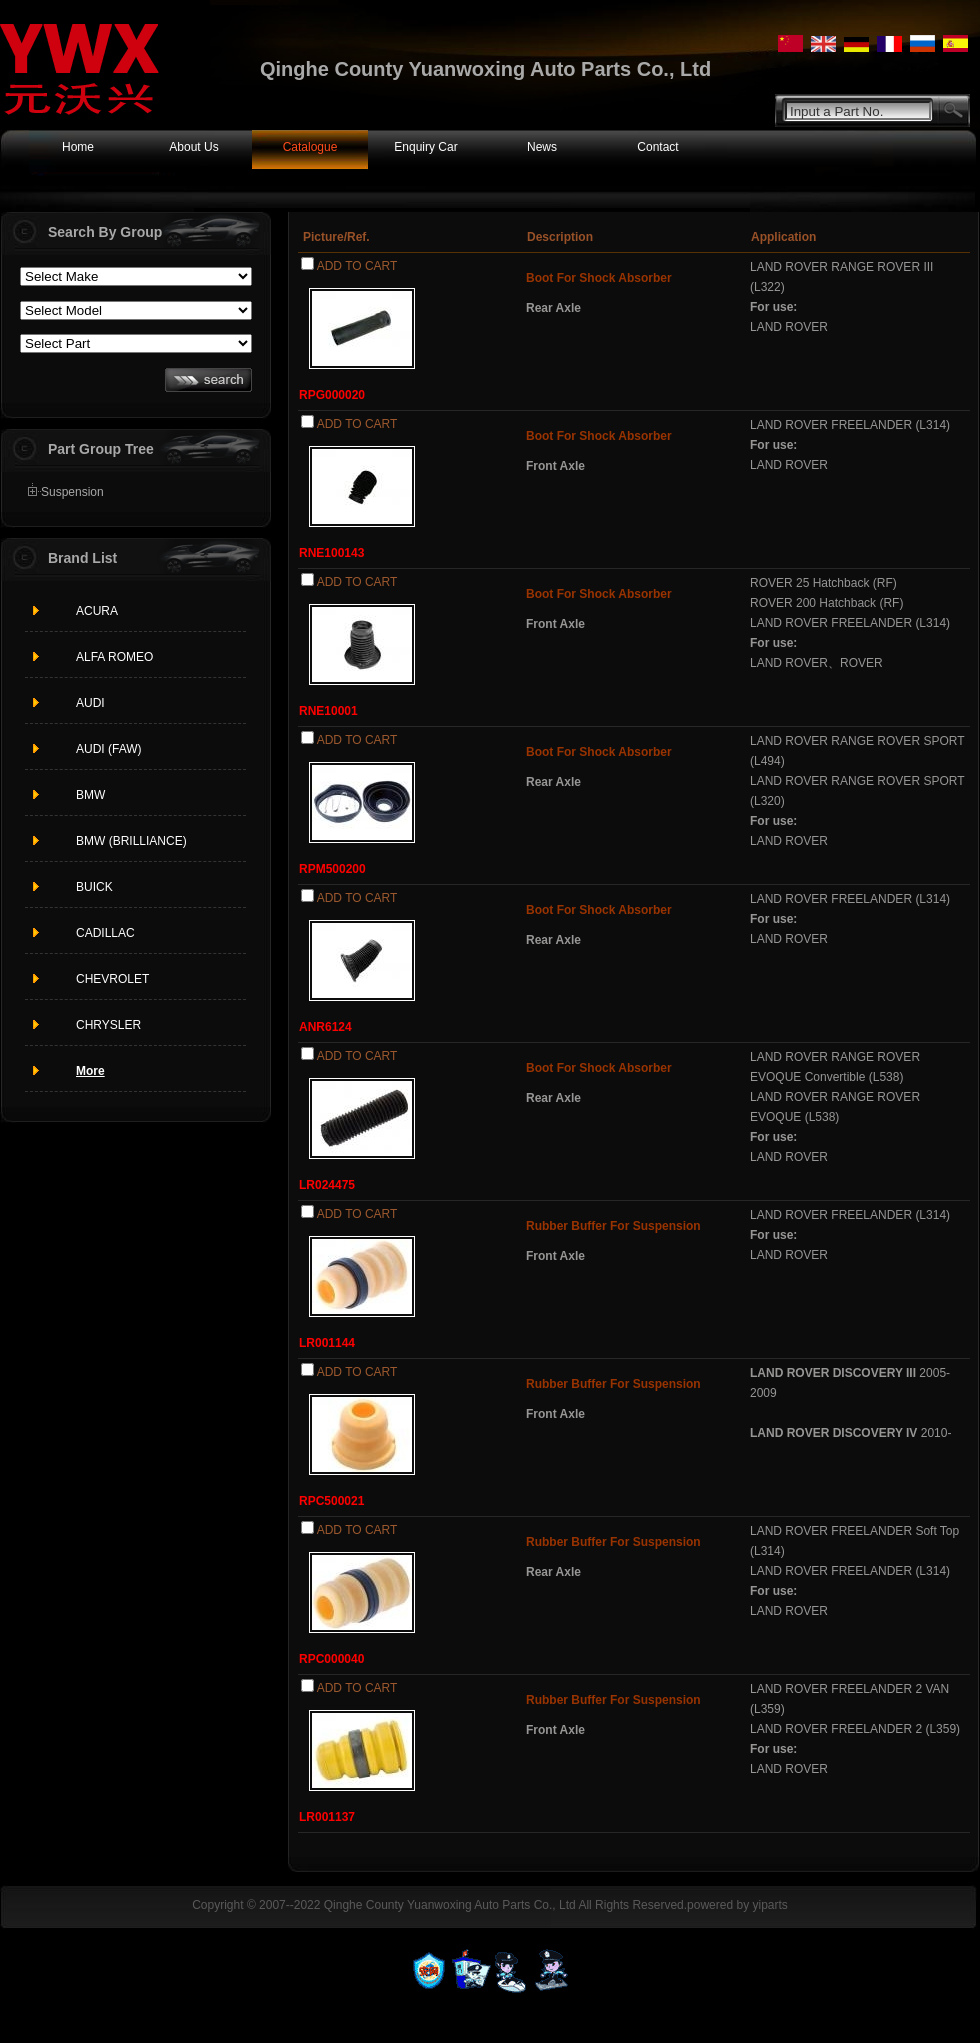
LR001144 (327, 1343)
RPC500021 (331, 1501)
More (90, 1071)
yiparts (769, 1905)
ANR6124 (325, 1027)
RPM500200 (332, 869)
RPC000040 (331, 1659)
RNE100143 (331, 553)
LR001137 (327, 1817)
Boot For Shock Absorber (599, 278)
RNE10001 (328, 711)
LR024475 (327, 1185)
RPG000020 (332, 395)
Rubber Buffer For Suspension (613, 1226)
